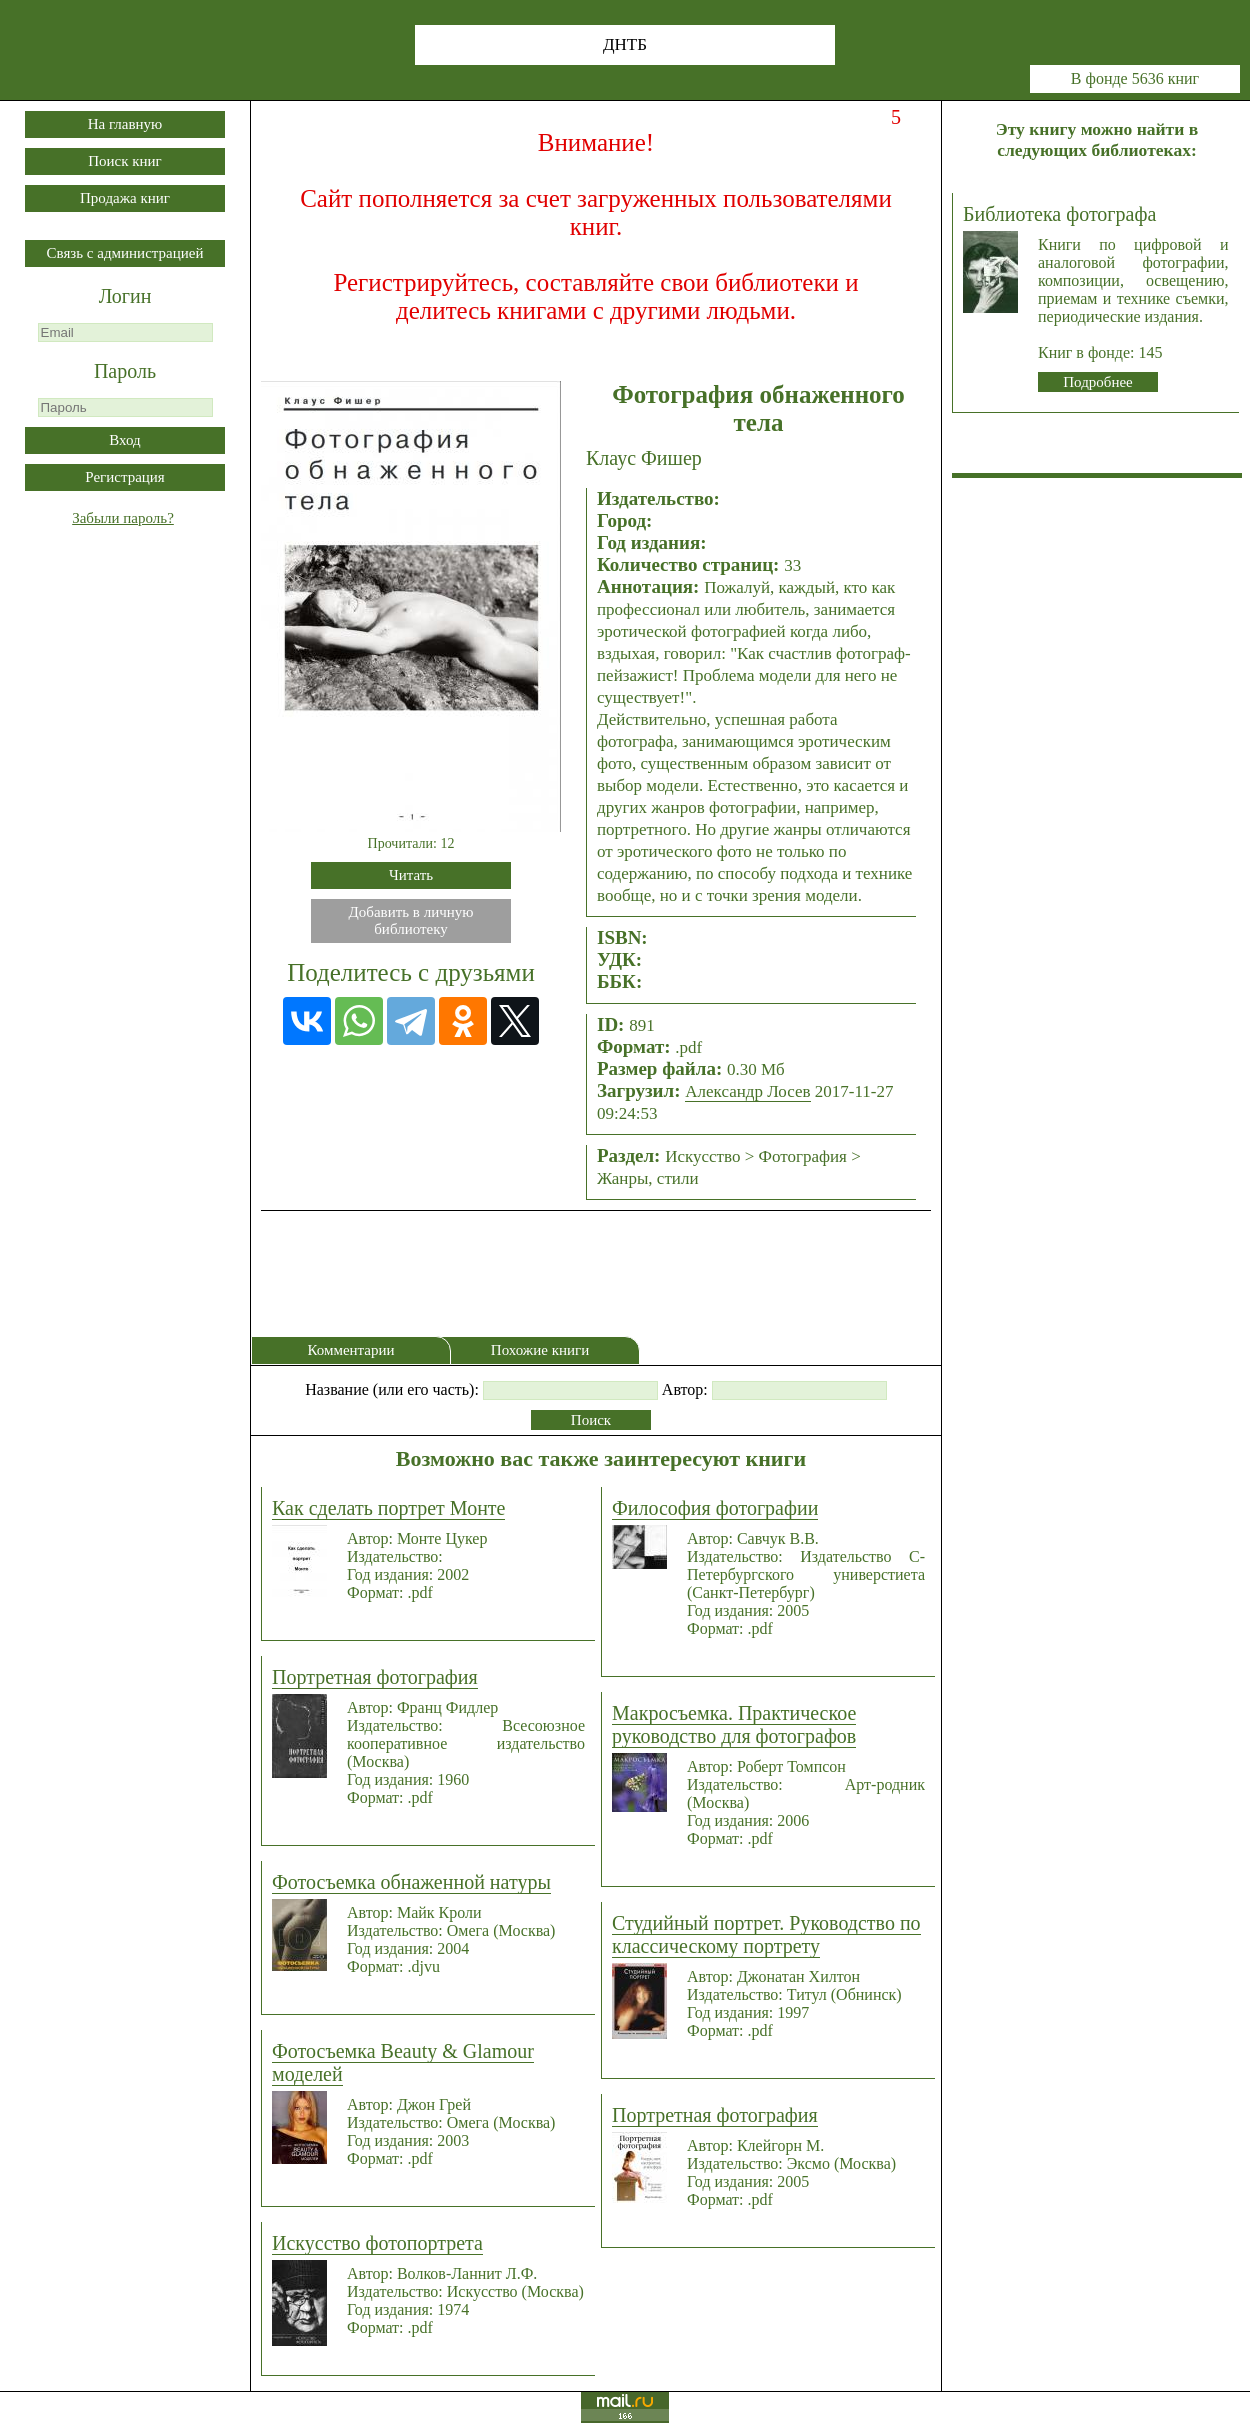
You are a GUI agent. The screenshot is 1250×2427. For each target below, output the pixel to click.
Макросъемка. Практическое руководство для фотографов (734, 1724)
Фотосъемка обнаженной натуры (411, 1882)
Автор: (685, 1389)
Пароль (125, 371)
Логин (125, 296)
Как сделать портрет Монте (388, 1508)
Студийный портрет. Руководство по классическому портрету (766, 1934)
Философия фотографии (715, 1508)
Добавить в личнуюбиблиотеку (411, 920)
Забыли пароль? (123, 518)
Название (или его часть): (392, 1389)
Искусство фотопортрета (377, 2243)
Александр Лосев (747, 1091)
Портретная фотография (375, 1677)
